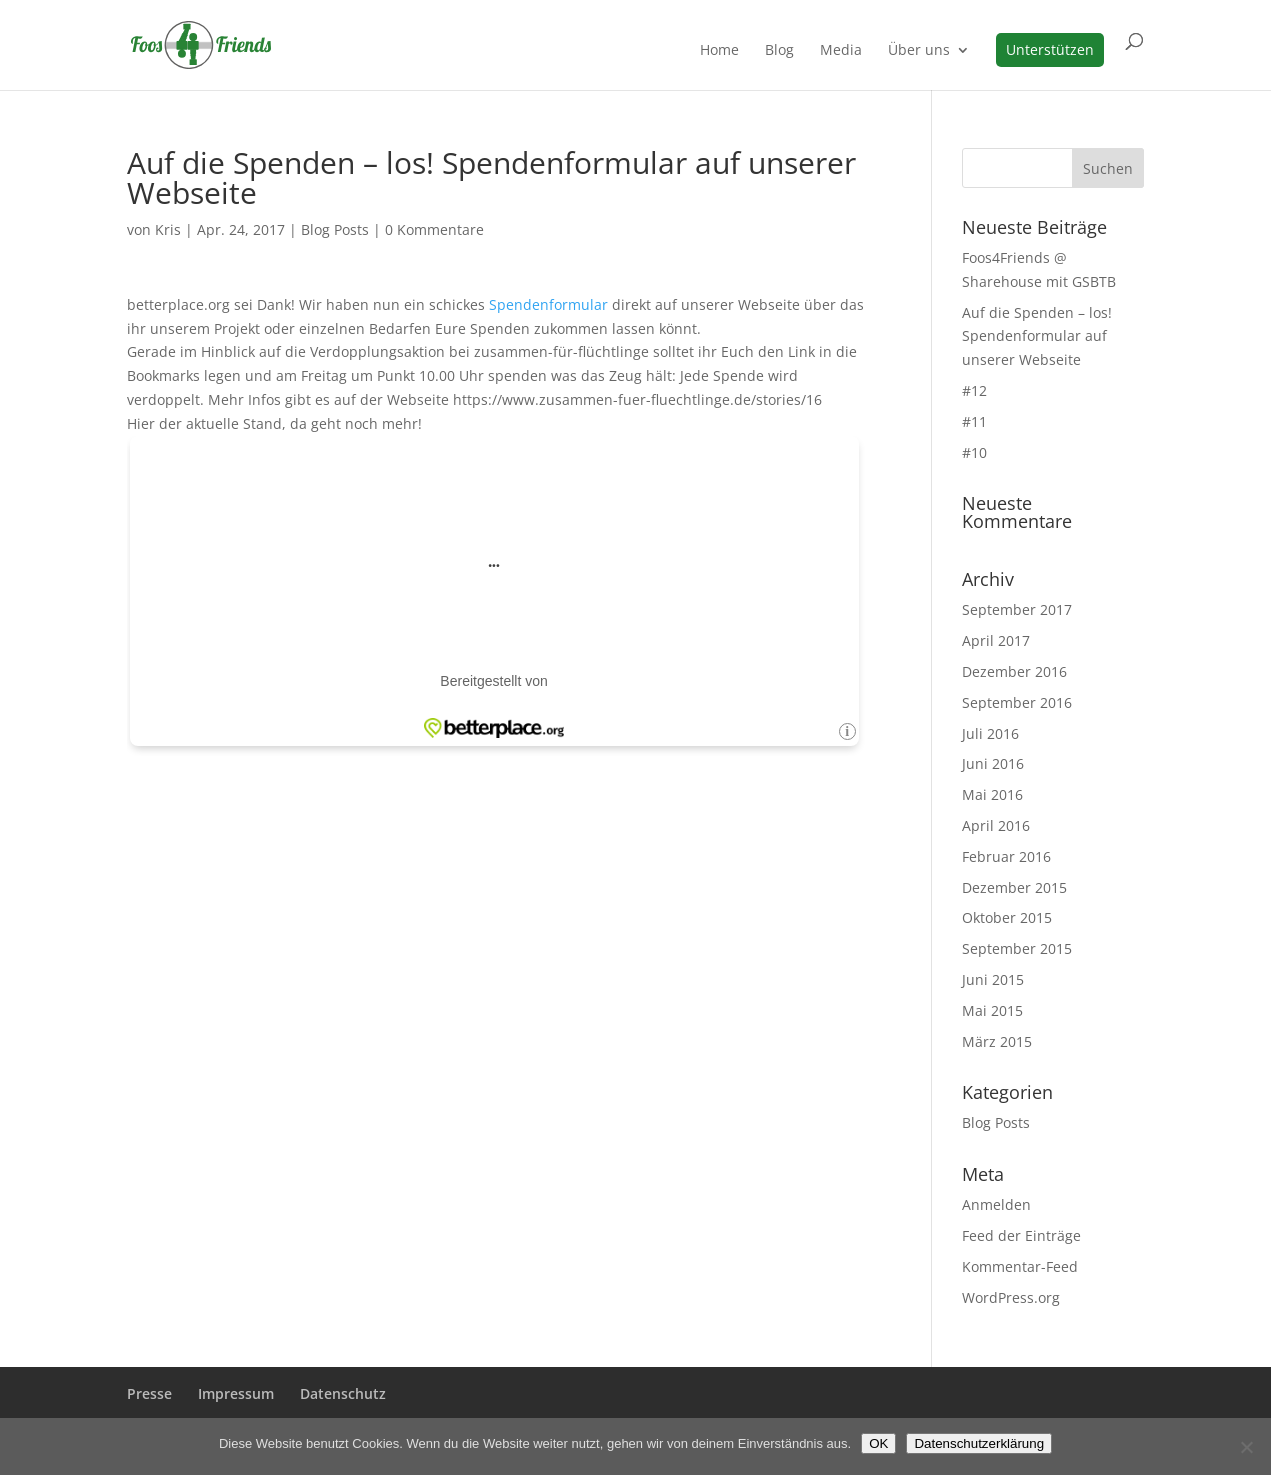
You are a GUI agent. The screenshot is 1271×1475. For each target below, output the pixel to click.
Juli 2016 (990, 733)
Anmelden (996, 1204)
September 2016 (1017, 702)
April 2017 (996, 640)
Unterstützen (1050, 49)
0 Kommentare (434, 229)
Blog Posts (335, 229)
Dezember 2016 (1014, 671)
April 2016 (996, 825)
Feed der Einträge (1021, 1235)
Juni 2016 (993, 763)
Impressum (236, 1393)
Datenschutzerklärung (979, 1443)
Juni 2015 (993, 979)
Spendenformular (550, 304)
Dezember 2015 (1014, 887)
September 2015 (1017, 948)
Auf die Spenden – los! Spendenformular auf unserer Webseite (1037, 336)
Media (841, 51)
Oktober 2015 (1007, 917)
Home (719, 51)
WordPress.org (1011, 1297)
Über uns (919, 51)
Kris (168, 229)
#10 (974, 452)
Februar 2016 (1006, 856)
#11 (974, 421)
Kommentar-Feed (1020, 1266)
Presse (149, 1393)
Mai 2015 (992, 1010)
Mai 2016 (992, 794)
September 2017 (1017, 609)
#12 (974, 390)
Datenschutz (343, 1393)
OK (878, 1443)
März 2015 (997, 1041)
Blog (779, 51)
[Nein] (1246, 1447)
